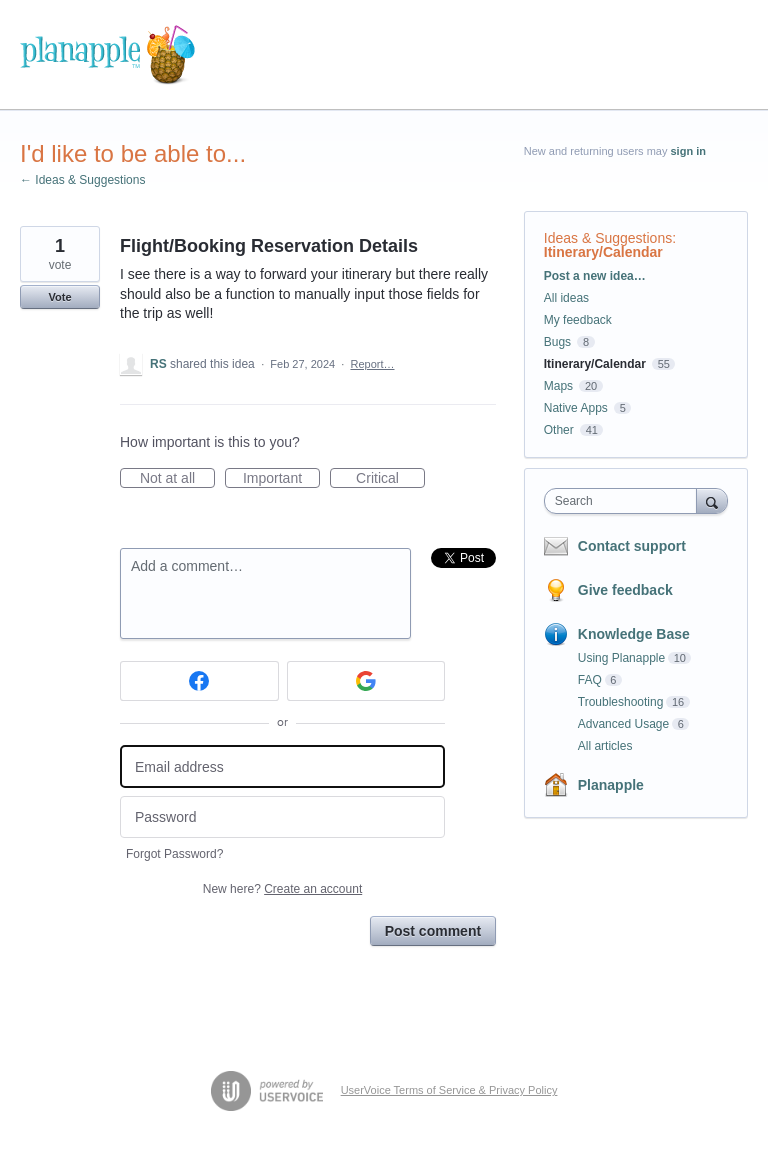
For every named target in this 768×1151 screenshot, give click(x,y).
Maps (558, 386)
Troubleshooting (621, 702)
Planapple (611, 785)
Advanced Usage (623, 724)
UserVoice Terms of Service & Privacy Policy (449, 1090)
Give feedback (625, 590)
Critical (390, 479)
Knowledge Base (634, 634)
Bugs (557, 342)
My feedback (578, 320)
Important (281, 479)
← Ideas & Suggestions (82, 180)
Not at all (177, 479)
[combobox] (625, 501)
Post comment (433, 931)
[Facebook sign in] (199, 681)
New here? (282, 889)
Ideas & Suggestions (608, 238)
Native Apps (576, 408)
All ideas (566, 298)
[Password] (282, 817)
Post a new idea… (595, 276)
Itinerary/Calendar (603, 252)
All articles (605, 746)
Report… (372, 364)
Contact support (632, 546)
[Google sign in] (366, 681)
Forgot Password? (174, 854)
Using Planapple (621, 658)
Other (559, 430)
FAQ (590, 680)
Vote (59, 297)
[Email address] (282, 766)
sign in (688, 151)
